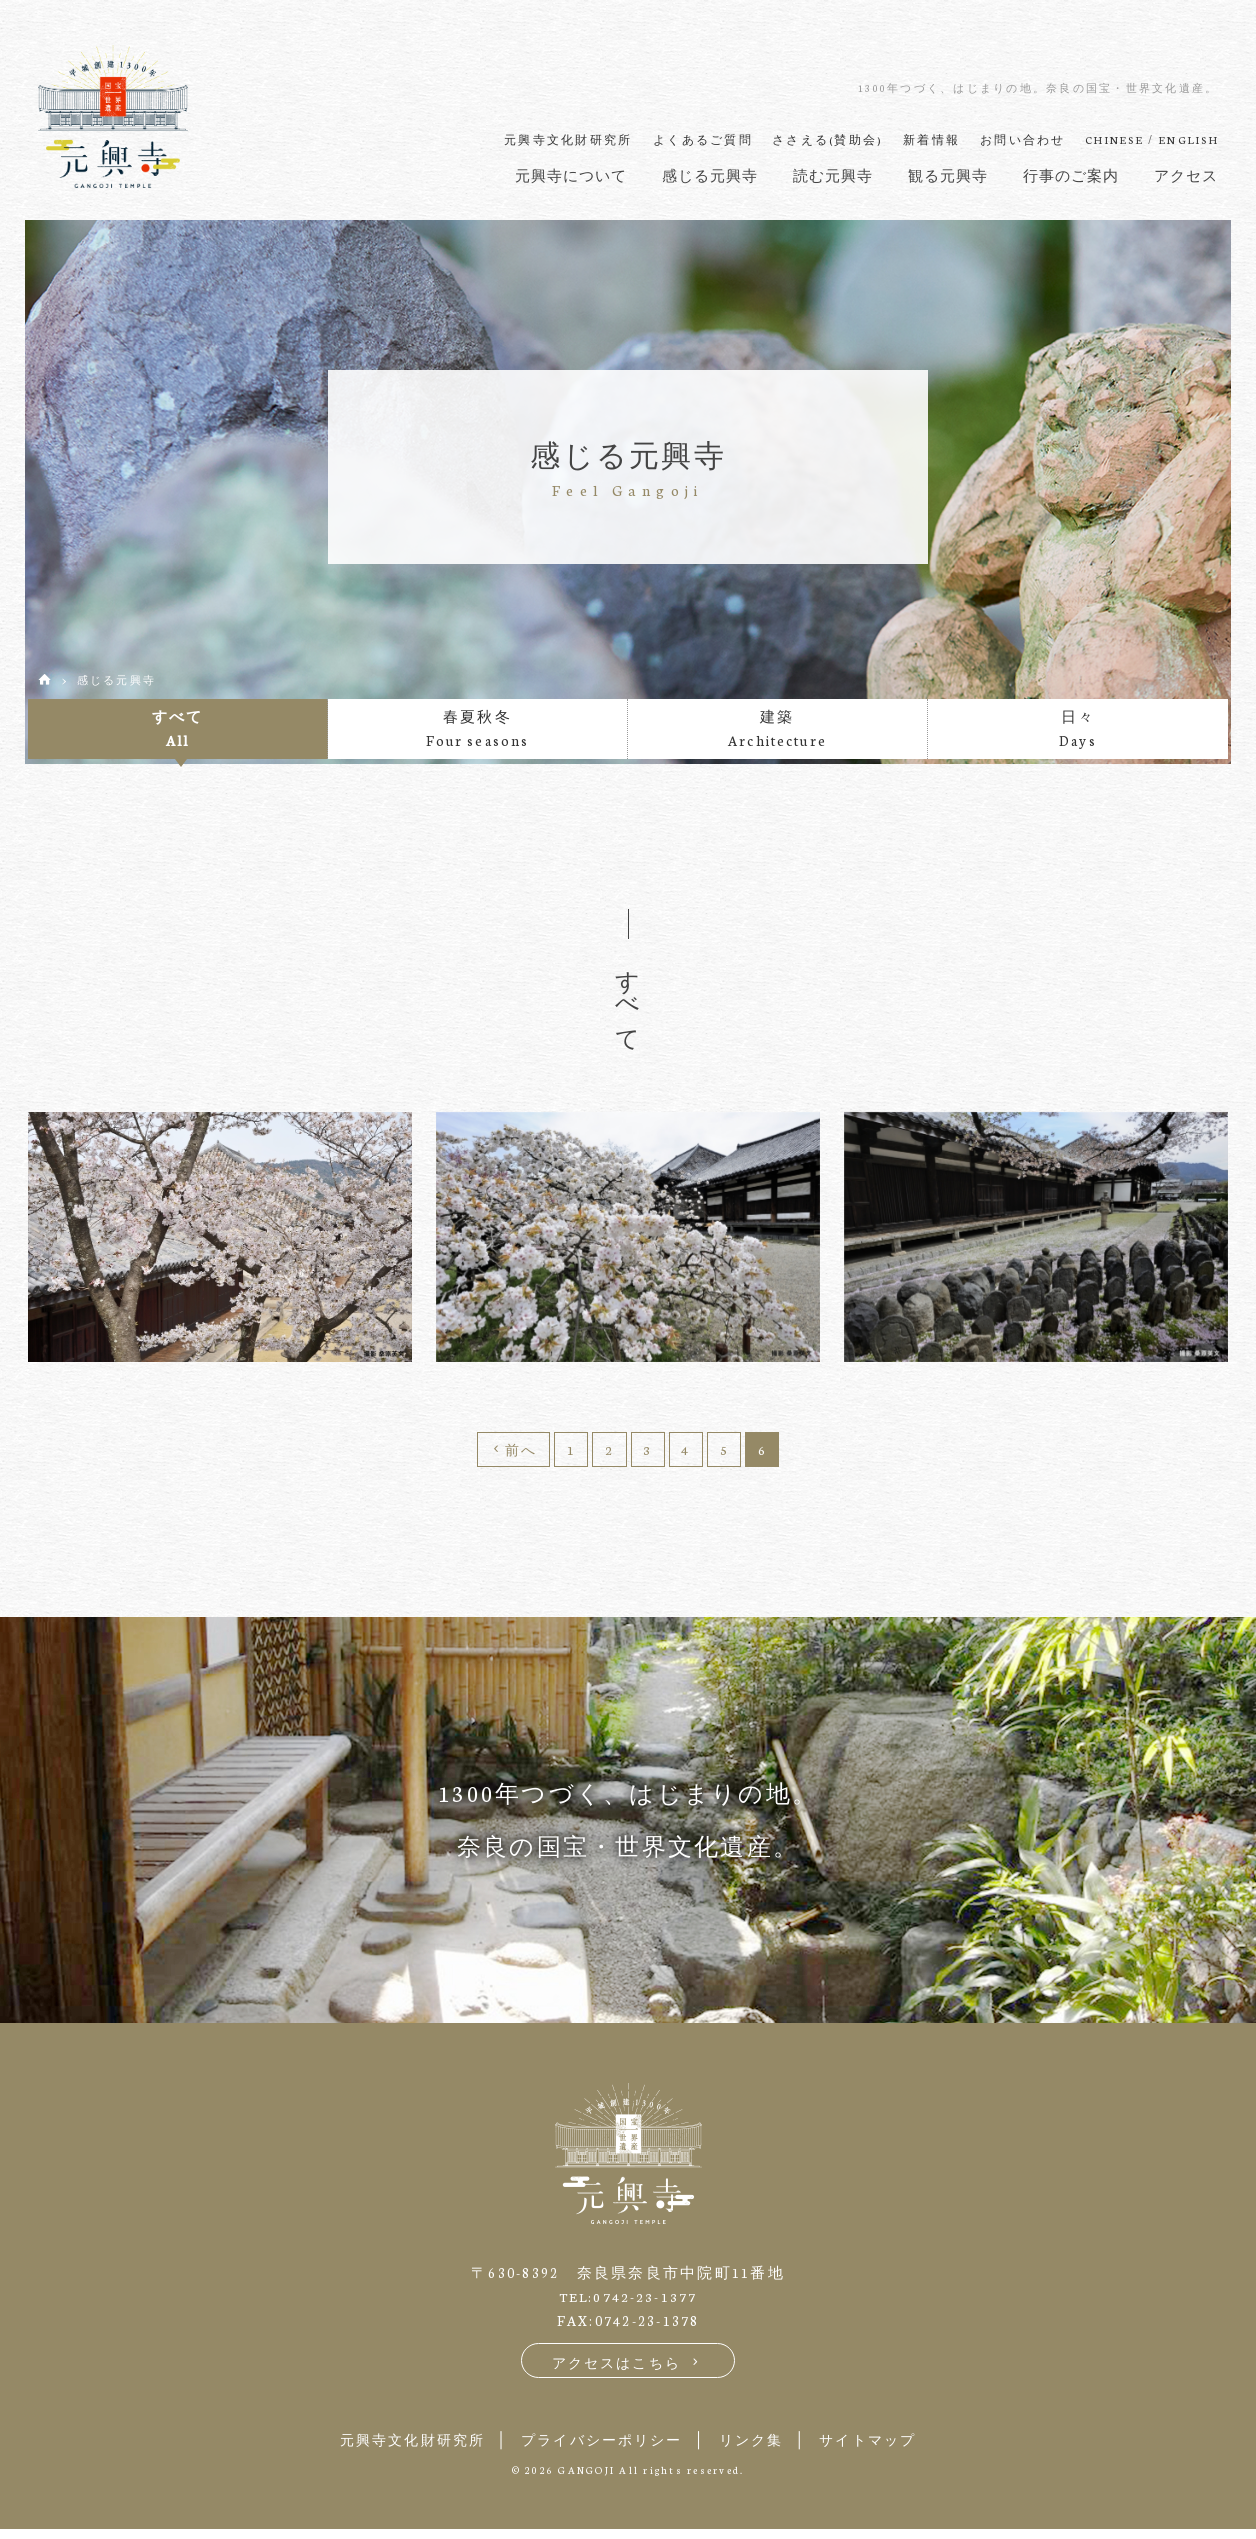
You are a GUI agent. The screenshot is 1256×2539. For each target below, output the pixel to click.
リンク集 (760, 2448)
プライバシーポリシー (598, 2448)
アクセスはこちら (628, 2370)
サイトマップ (889, 2448)
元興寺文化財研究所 (392, 2448)
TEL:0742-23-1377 (628, 2304)
